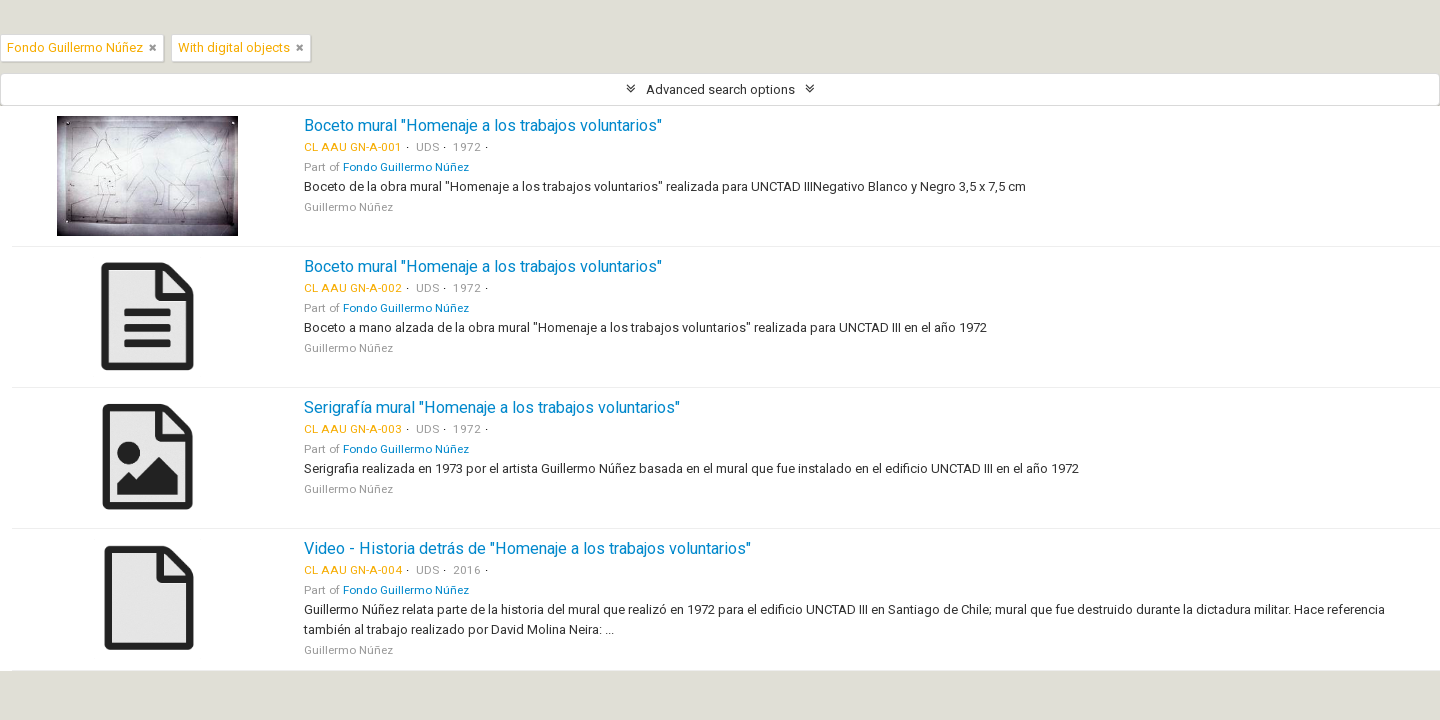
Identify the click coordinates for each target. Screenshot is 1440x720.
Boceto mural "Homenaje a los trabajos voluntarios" (483, 125)
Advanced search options (720, 89)
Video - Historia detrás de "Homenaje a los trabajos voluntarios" (527, 548)
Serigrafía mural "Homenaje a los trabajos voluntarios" (492, 407)
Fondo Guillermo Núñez (406, 167)
